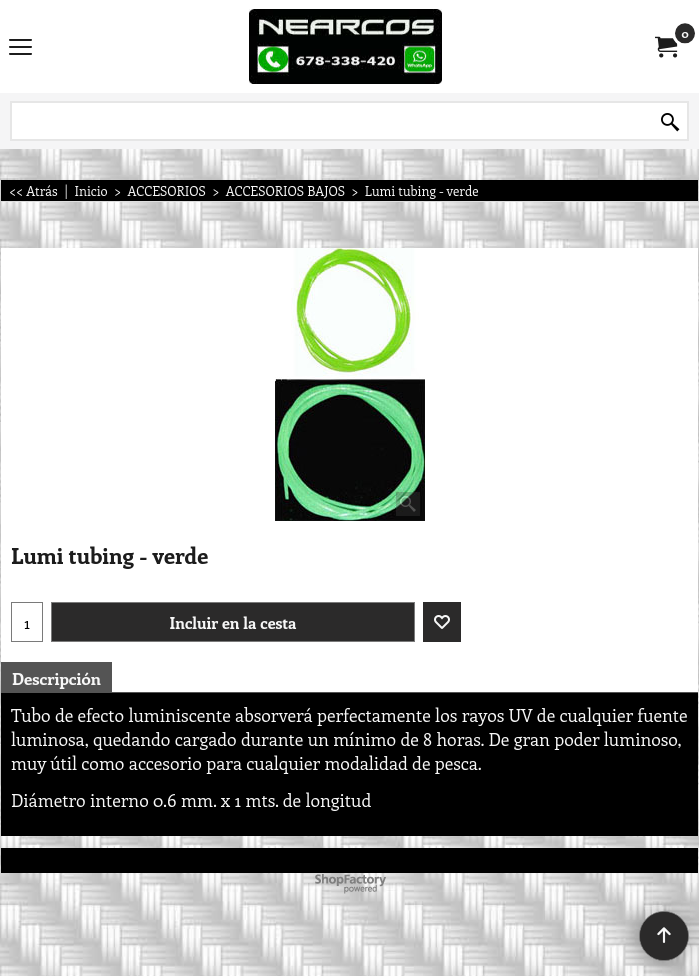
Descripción (56, 678)
